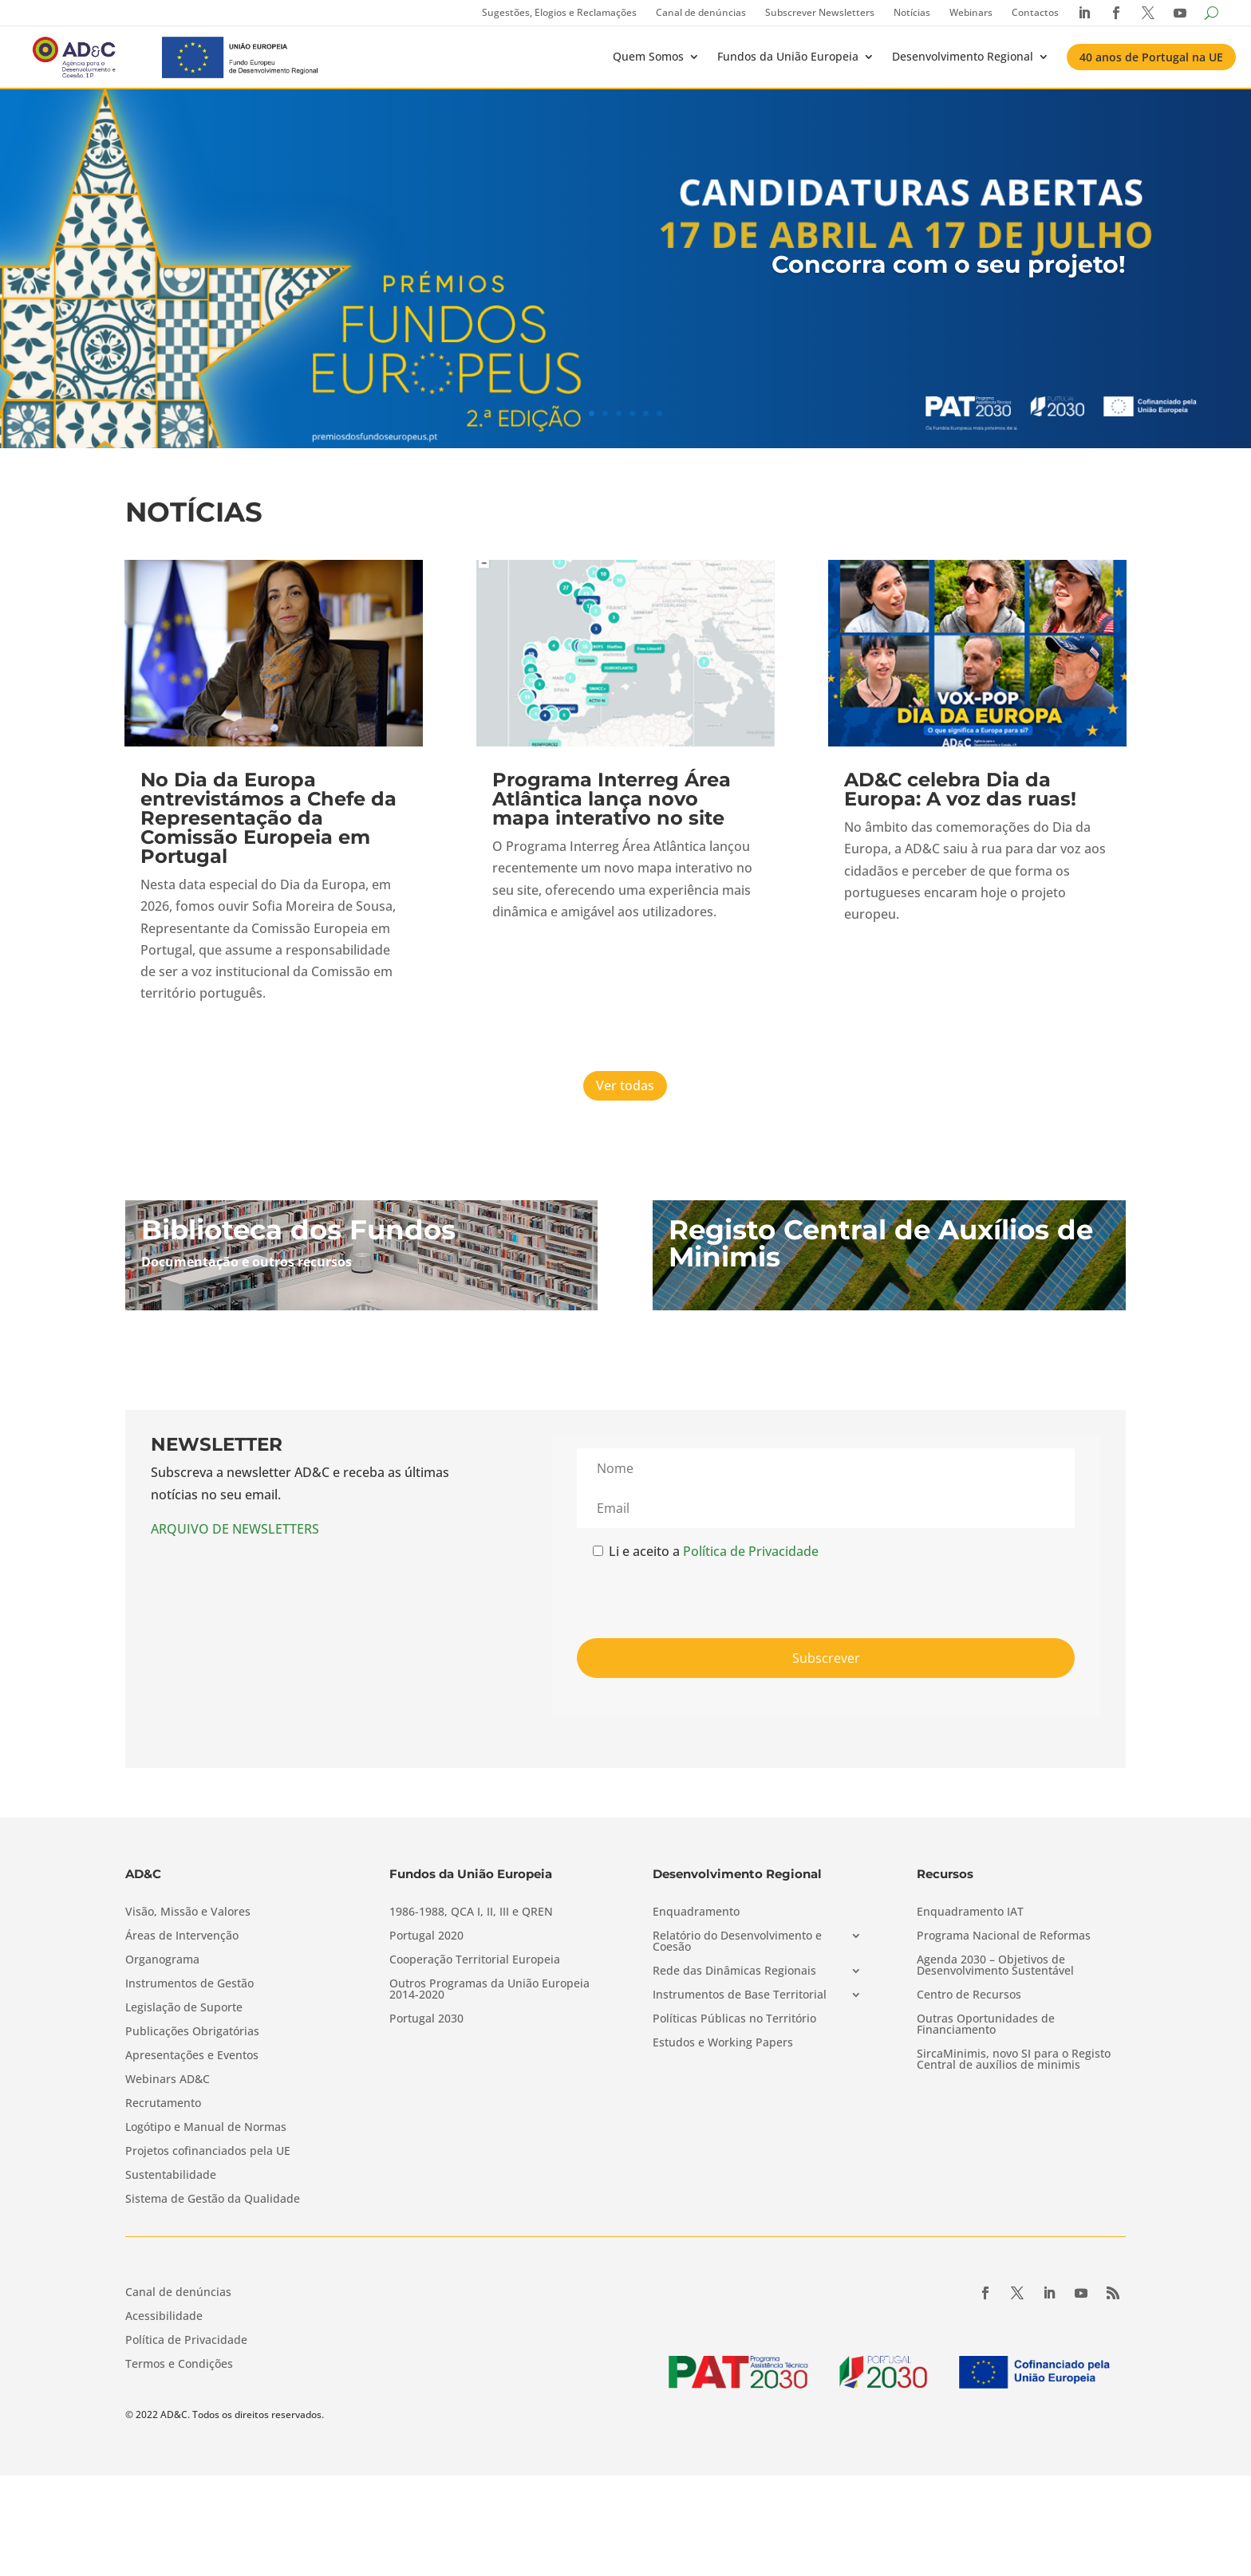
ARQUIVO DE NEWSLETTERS (235, 1529)
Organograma (162, 1960)
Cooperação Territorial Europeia (474, 1960)
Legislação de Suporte (184, 2008)
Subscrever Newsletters (819, 12)
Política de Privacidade (751, 1551)
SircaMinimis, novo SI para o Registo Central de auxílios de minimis (1014, 2060)
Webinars (971, 12)
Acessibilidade (164, 2316)
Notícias (912, 12)
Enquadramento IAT (970, 1912)
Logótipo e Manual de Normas (205, 2127)
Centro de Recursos (969, 1995)
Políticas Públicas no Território (734, 2019)
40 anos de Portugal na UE (1151, 57)
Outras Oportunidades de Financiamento (986, 2025)
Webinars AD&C (167, 2080)
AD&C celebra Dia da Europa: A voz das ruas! (960, 789)
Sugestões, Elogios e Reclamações (559, 12)
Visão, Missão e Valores (188, 1912)
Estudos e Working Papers (723, 2043)
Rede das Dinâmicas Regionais (734, 1971)
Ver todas (625, 1085)
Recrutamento (163, 2103)
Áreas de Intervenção (182, 1936)
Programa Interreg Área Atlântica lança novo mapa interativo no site (611, 798)
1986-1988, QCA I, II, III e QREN (471, 1912)
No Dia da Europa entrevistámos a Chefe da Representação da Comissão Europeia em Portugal (268, 818)
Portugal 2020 (426, 1936)
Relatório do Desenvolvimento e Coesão (737, 1942)
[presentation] (698, 1594)
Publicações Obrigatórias (192, 2032)
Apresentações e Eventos (191, 2056)
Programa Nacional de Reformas (1004, 1936)
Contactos (1035, 12)
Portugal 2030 (426, 2019)
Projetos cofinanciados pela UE (207, 2151)
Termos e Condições (179, 2364)
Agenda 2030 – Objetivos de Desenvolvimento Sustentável (995, 1966)
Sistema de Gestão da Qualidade (212, 2199)
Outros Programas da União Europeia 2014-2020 (489, 1990)
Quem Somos (648, 56)
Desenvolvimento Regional (962, 56)
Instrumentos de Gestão (189, 1984)
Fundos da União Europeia (787, 56)
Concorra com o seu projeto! (949, 264)
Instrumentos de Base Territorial (740, 1995)
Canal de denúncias (701, 12)
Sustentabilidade (170, 2175)
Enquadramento (696, 1912)
